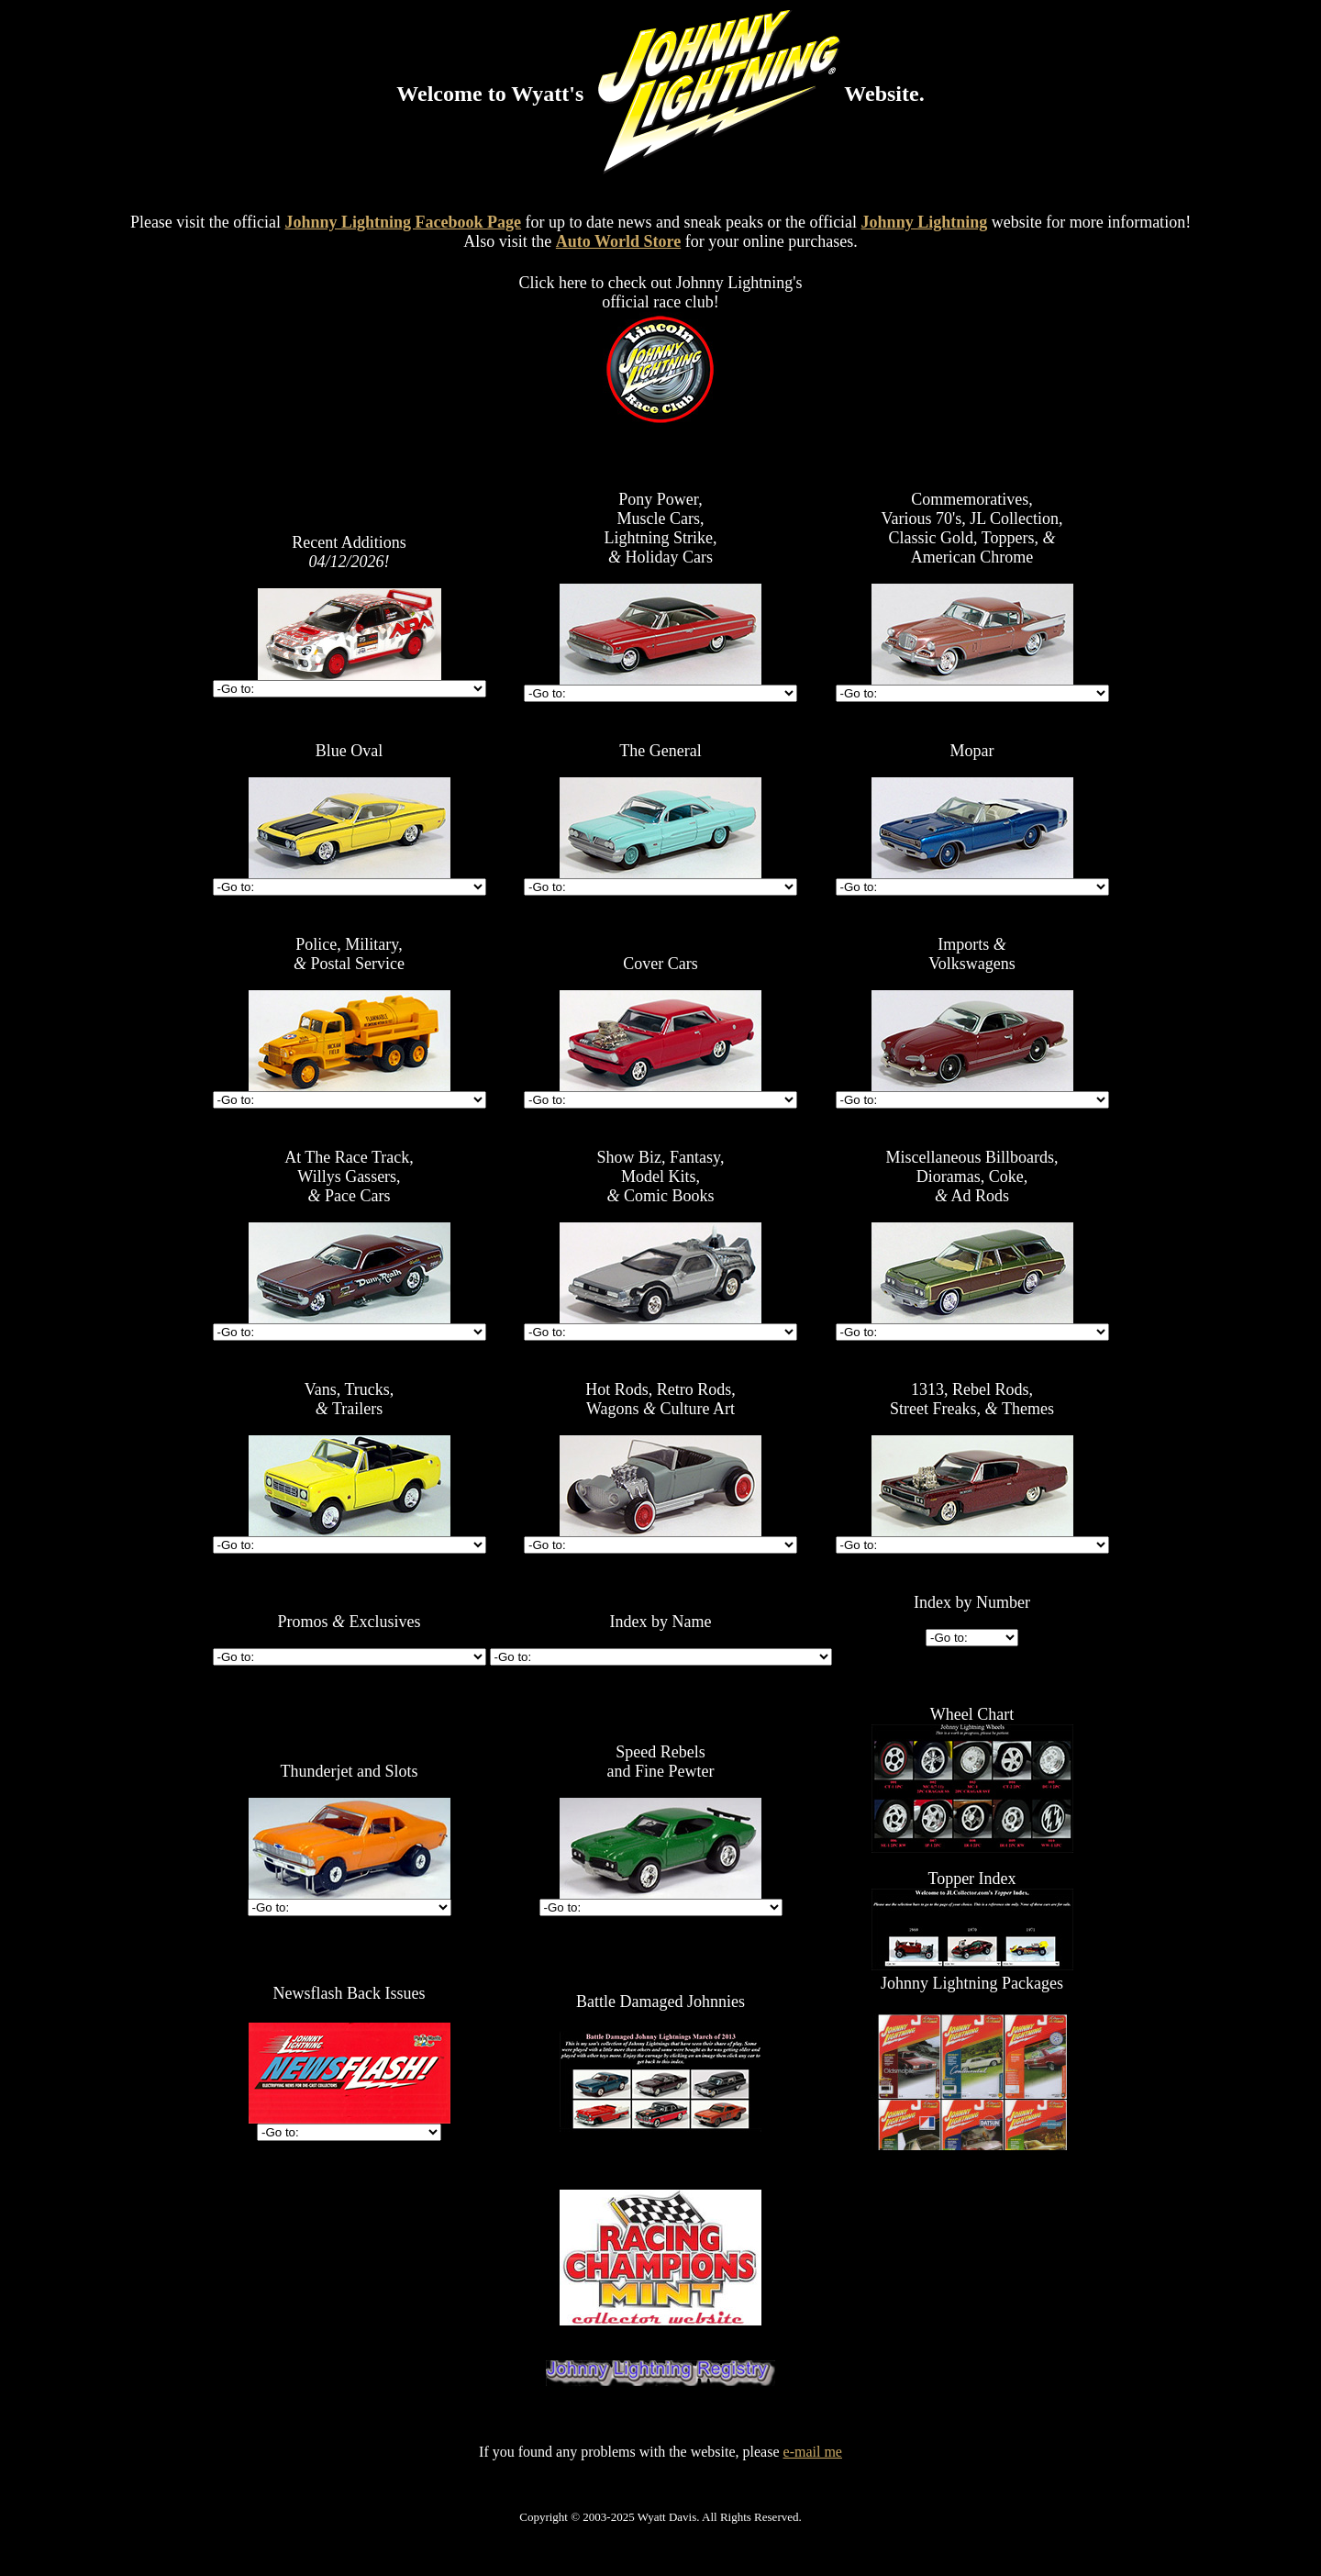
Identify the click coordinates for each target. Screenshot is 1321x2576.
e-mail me (812, 2451)
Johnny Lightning (924, 222)
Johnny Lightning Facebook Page (403, 222)
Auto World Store (618, 241)
